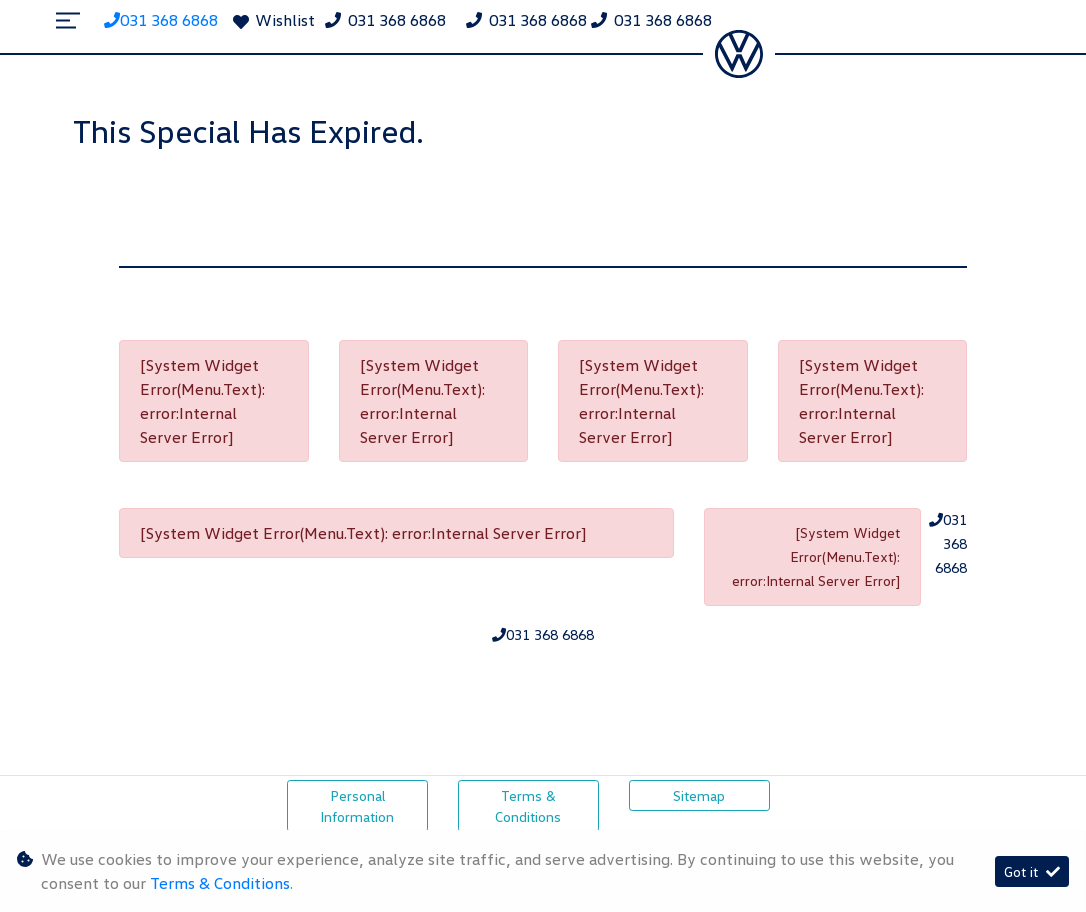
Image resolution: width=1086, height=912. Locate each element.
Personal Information (357, 806)
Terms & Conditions (528, 806)
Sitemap (699, 795)
